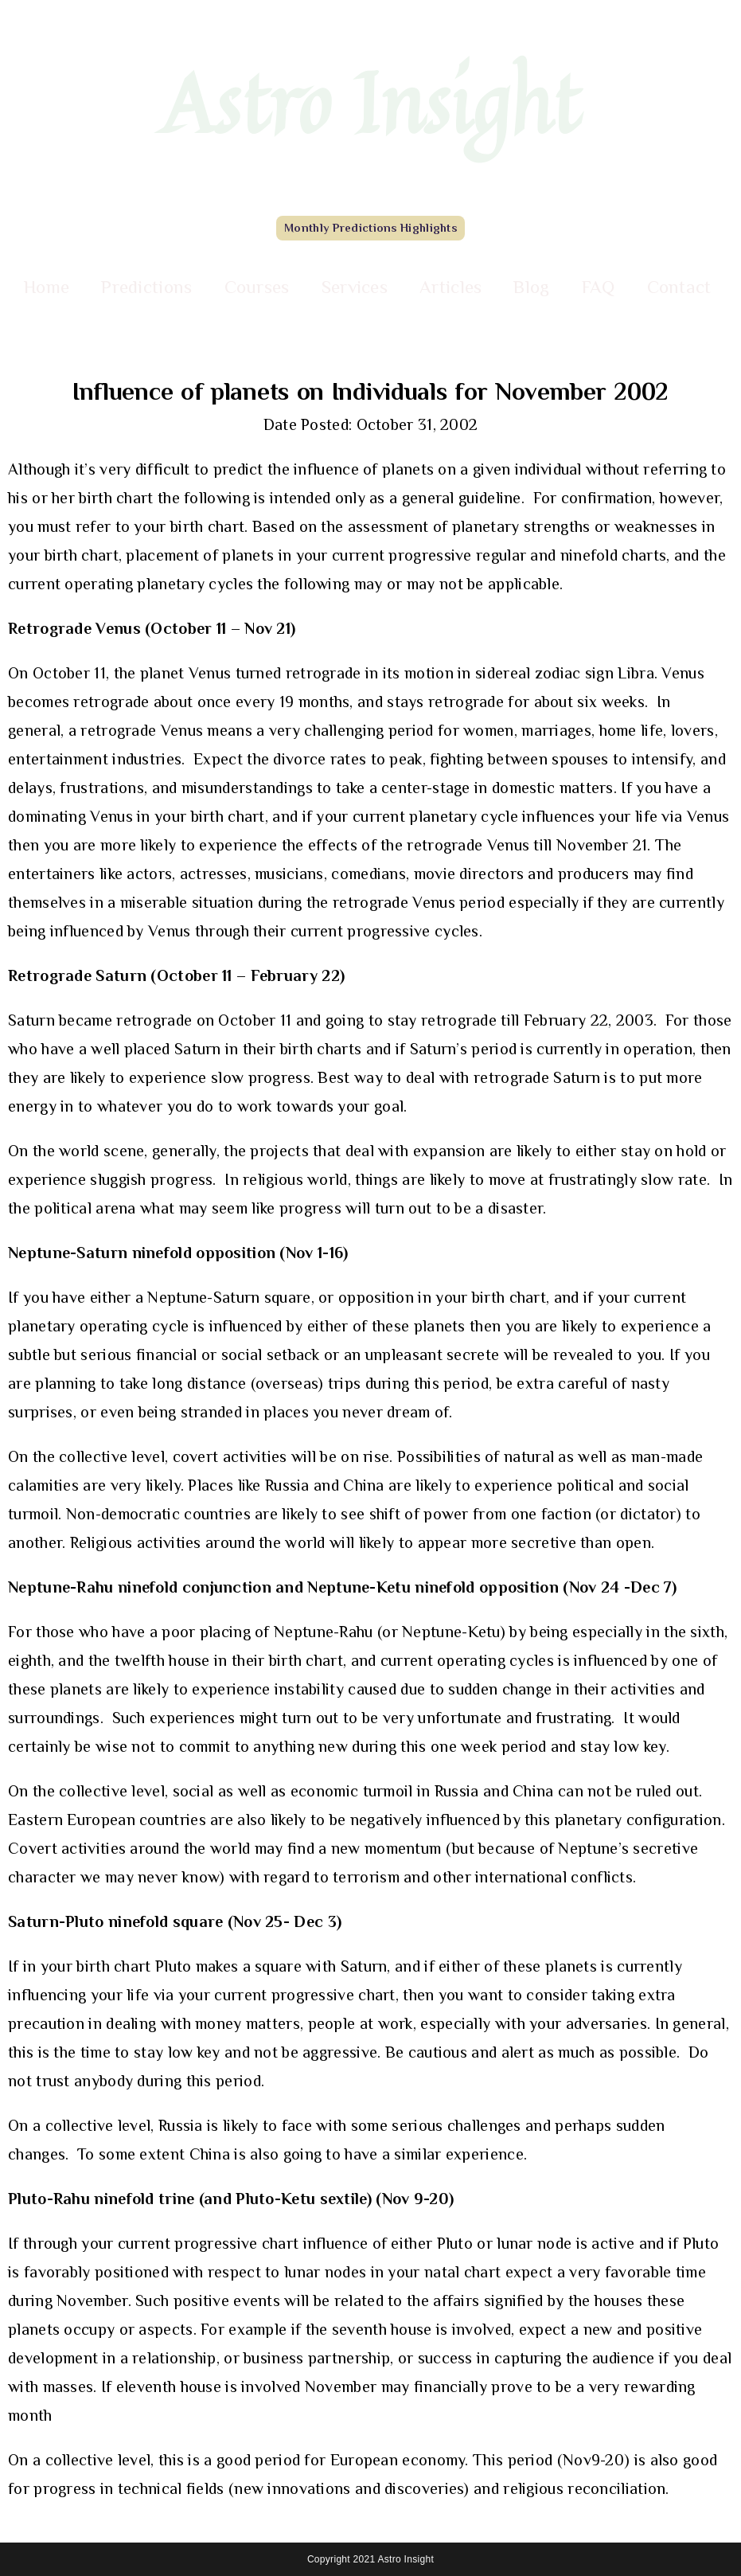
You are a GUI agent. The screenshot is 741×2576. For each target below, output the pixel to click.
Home (46, 286)
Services (355, 286)
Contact (679, 286)
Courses (257, 286)
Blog (531, 286)
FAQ (598, 286)
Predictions (146, 286)
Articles (450, 286)
